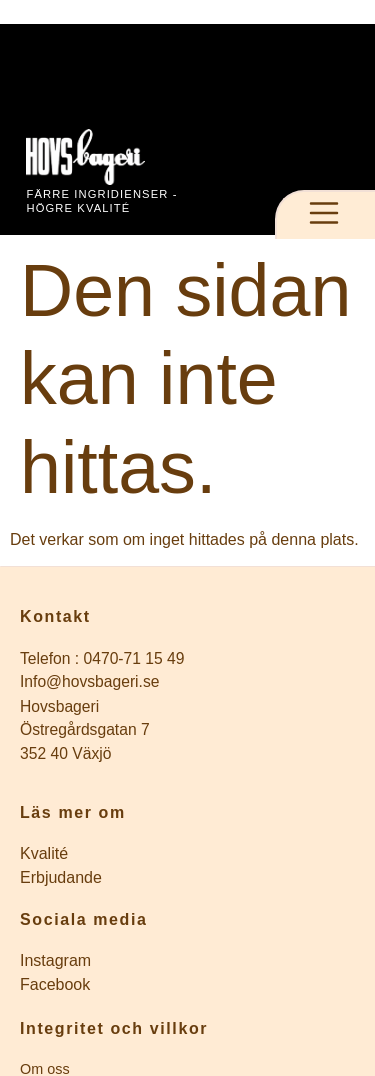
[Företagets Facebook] (187, 985)
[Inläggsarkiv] (187, 854)
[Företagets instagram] (187, 961)
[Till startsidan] (106, 157)
